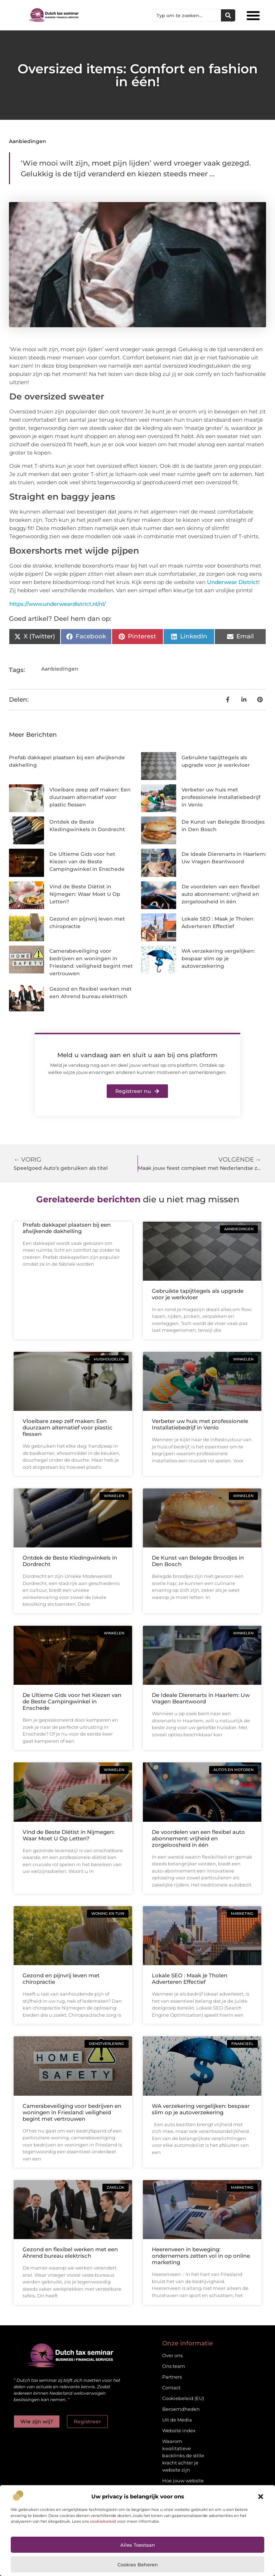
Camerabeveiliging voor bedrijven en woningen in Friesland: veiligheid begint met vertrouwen (72, 2112)
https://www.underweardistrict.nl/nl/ (57, 603)
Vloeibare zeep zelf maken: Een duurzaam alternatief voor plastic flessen (90, 797)
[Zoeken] (228, 15)
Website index (179, 2430)
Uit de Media (177, 2420)
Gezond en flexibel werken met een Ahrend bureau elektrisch (70, 2252)
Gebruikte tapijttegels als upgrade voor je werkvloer (197, 1294)
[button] (260, 2496)
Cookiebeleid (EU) (183, 2398)
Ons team (173, 2366)
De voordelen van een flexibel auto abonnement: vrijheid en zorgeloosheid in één (221, 894)
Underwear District (232, 582)
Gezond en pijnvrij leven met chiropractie (61, 1978)
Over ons (172, 2355)
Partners (172, 2377)
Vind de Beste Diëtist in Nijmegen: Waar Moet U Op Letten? (84, 894)
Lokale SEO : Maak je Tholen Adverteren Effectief (189, 1978)
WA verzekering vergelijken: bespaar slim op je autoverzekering (218, 958)
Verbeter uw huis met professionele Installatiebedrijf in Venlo (221, 797)
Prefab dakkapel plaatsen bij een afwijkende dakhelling (67, 1228)
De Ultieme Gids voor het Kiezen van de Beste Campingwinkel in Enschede (87, 861)
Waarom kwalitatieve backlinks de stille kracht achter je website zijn (183, 2455)
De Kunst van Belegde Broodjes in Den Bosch (198, 1560)
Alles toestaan (137, 2545)
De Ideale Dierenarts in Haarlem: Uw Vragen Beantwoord (201, 1698)
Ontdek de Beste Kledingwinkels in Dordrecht (70, 1560)
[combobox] (187, 15)
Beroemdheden (181, 2409)
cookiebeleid (103, 2521)
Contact (171, 2387)
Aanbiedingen (27, 141)
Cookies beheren (137, 2564)
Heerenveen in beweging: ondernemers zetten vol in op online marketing (201, 2256)
